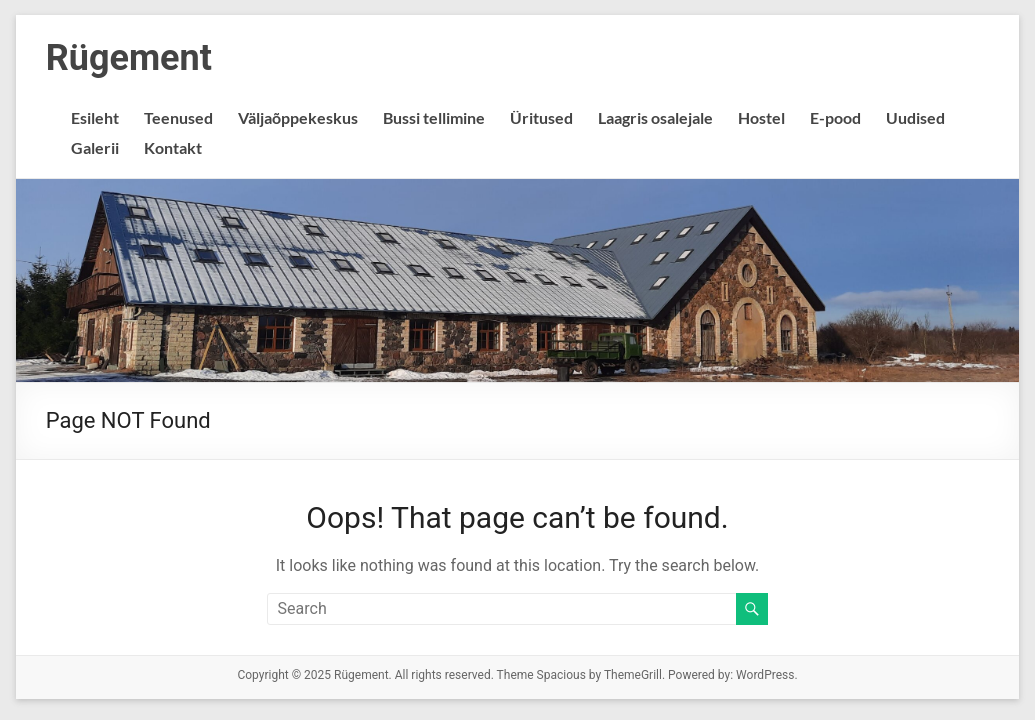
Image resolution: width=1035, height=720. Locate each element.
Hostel (761, 117)
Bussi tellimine (434, 117)
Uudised (915, 117)
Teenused (178, 117)
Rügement (129, 58)
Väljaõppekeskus (298, 117)
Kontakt (173, 147)
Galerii (95, 147)
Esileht (95, 117)
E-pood (835, 117)
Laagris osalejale (655, 117)
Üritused (541, 117)
